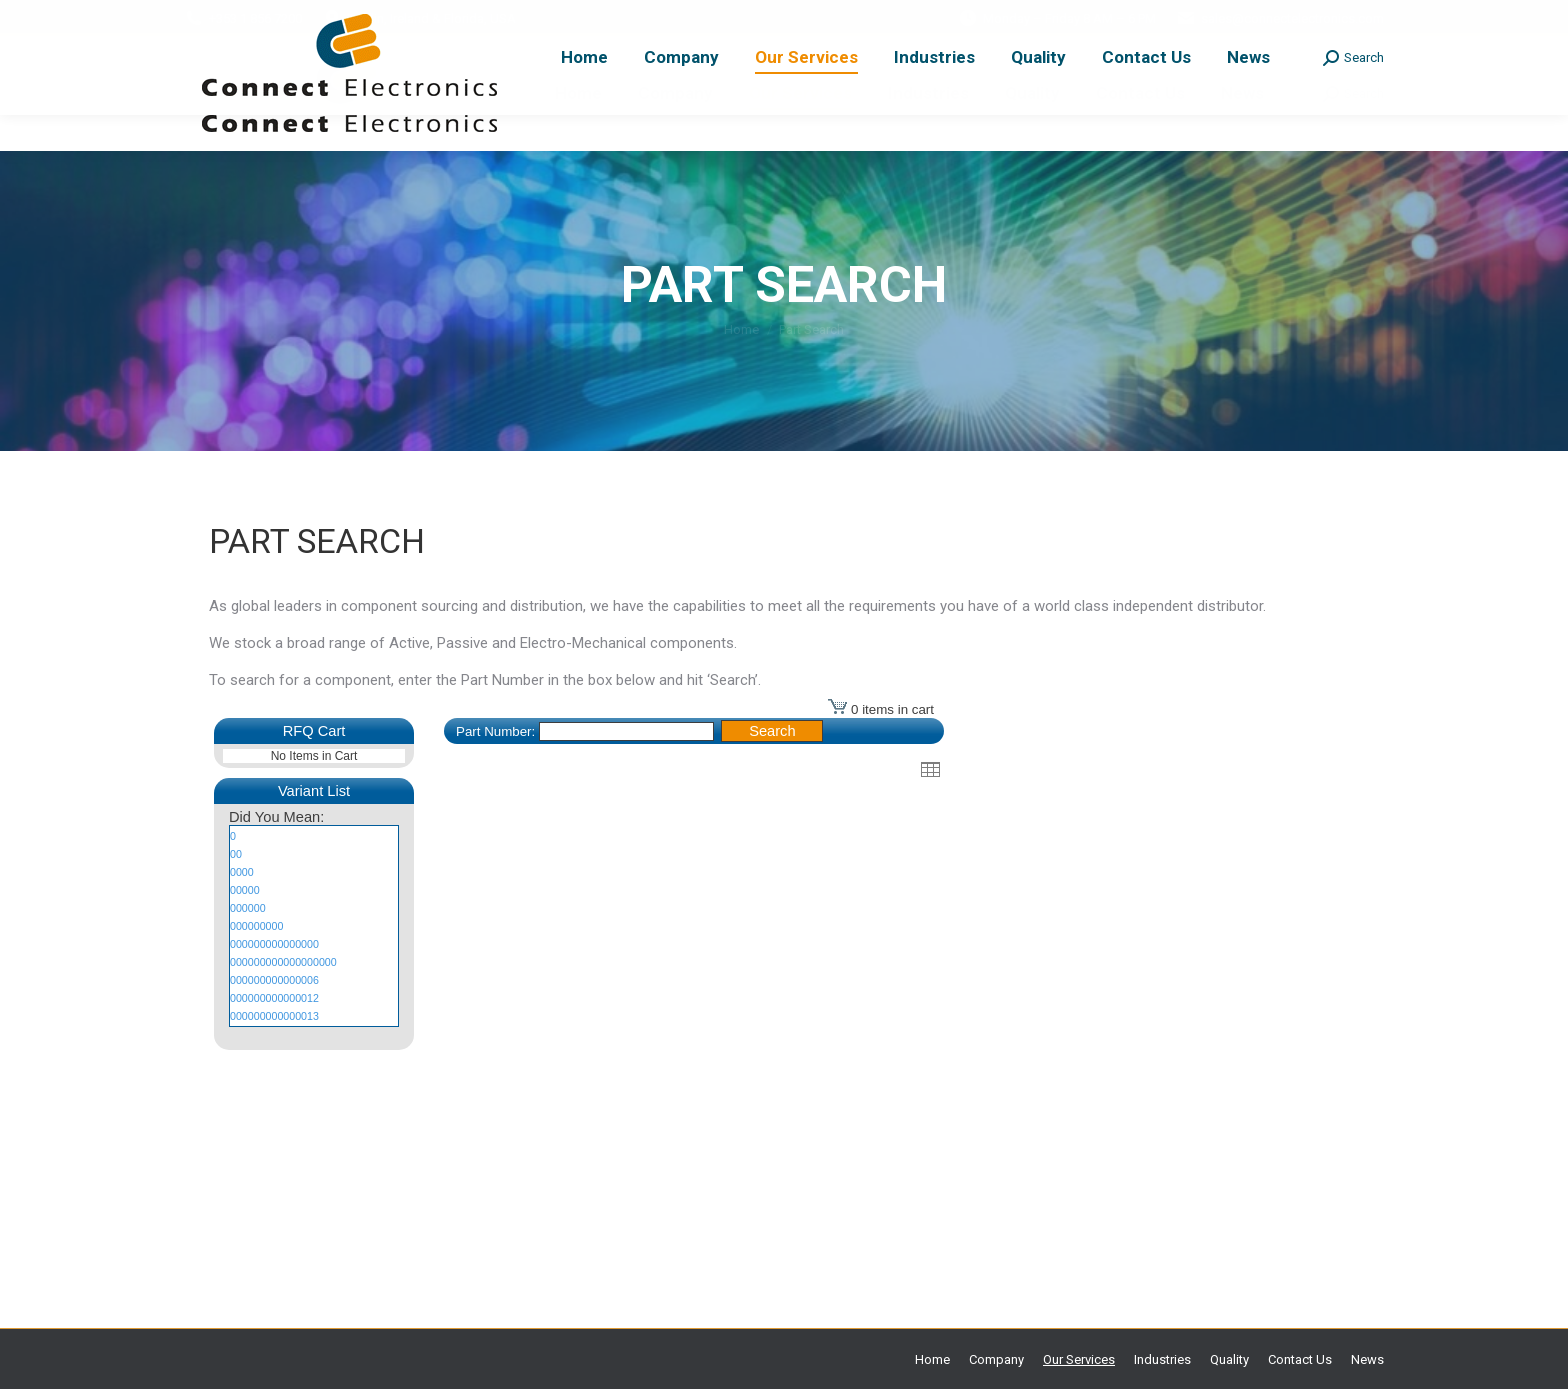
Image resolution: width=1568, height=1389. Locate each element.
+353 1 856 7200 (255, 18)
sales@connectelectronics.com (1292, 18)
